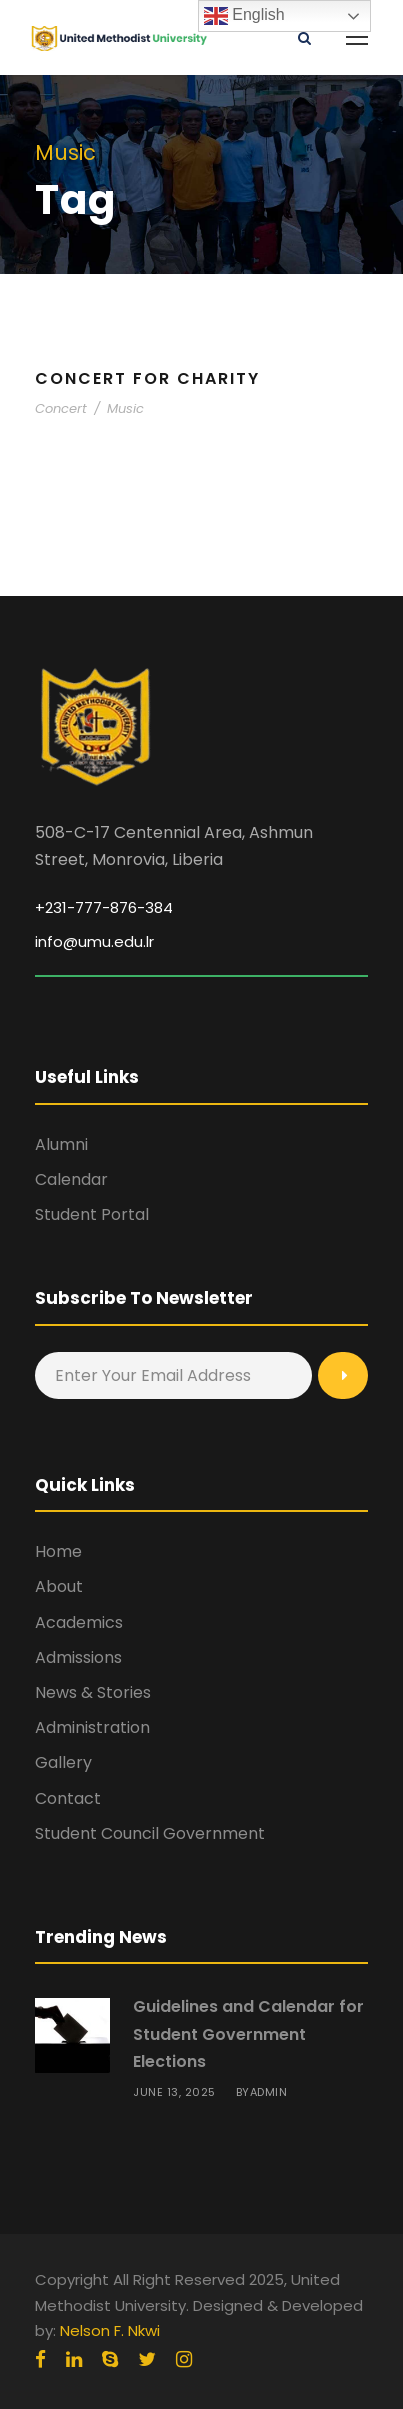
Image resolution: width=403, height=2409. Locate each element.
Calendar (71, 1179)
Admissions (78, 1657)
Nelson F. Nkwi (110, 2330)
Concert (61, 408)
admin (269, 2092)
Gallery (63, 1762)
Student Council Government (150, 1833)
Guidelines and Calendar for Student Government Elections (248, 2033)
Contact (68, 1798)
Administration (92, 1727)
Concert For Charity (147, 378)
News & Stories (93, 1692)
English (244, 16)
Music (125, 408)
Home (58, 1551)
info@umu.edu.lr (94, 941)
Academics (79, 1622)
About (59, 1586)
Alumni (61, 1144)
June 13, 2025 (174, 2092)
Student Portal (92, 1214)
